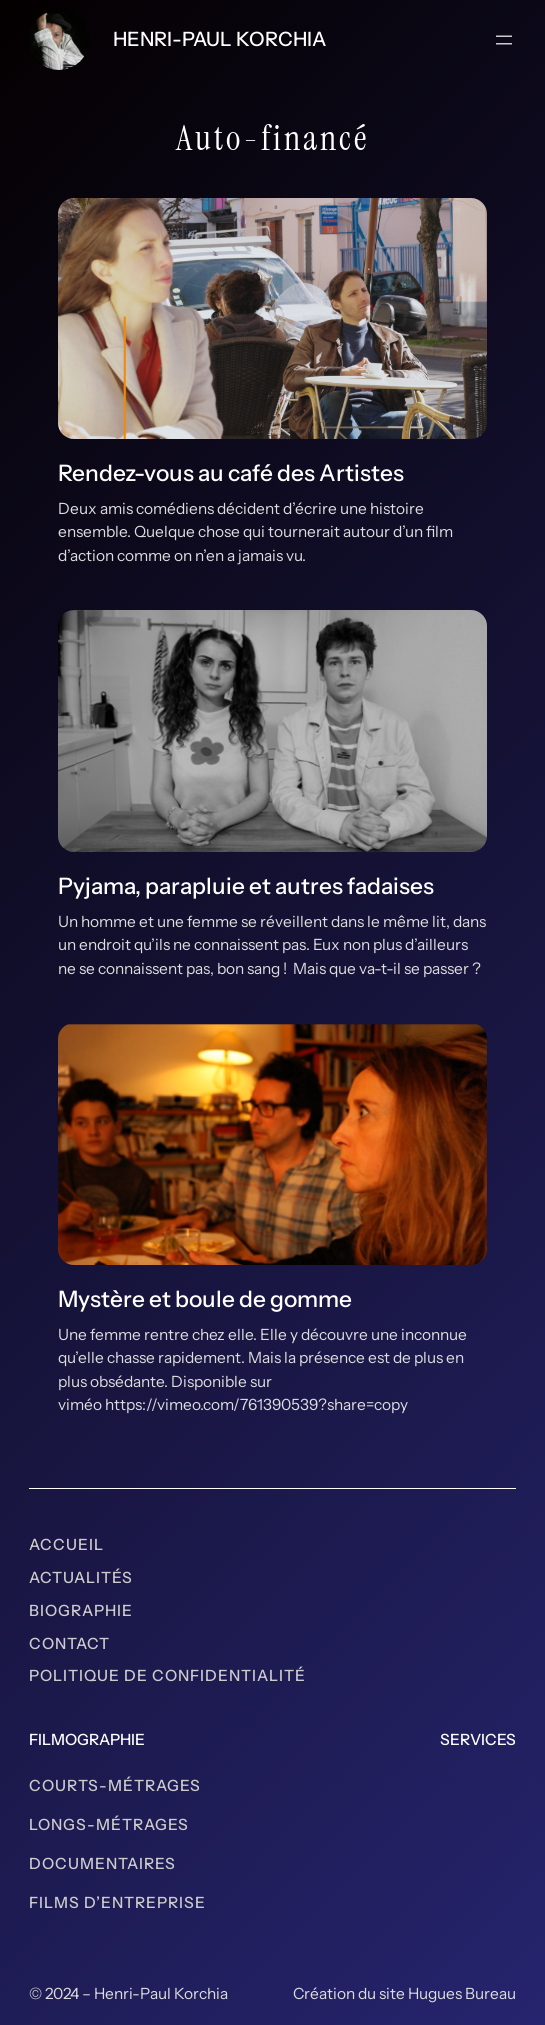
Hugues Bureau (462, 1993)
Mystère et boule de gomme (205, 1299)
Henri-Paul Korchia (219, 39)
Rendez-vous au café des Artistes (231, 473)
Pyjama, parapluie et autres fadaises (246, 886)
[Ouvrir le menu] (504, 40)
